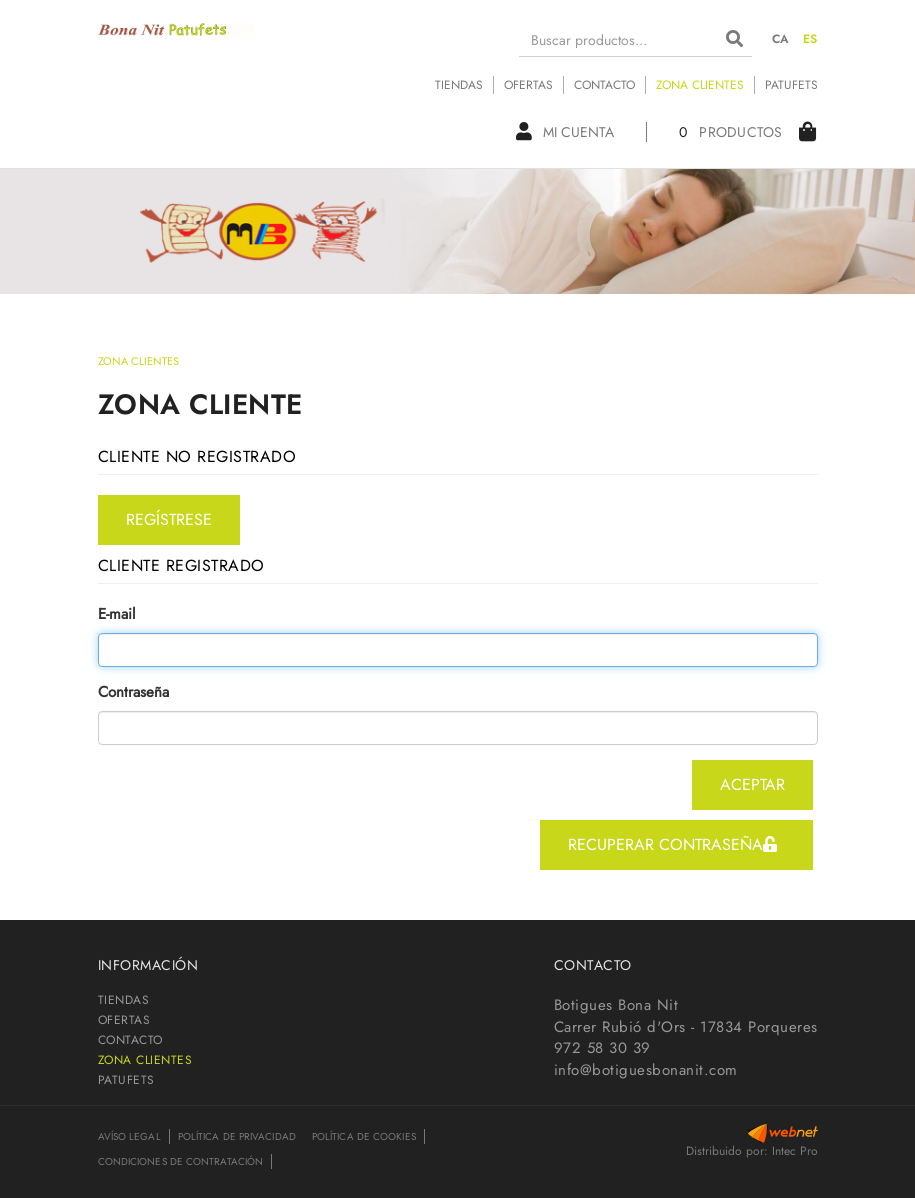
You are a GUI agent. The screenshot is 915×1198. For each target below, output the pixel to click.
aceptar (752, 784)
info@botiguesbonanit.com (646, 1070)
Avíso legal (129, 1136)
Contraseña (133, 692)
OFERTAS (528, 85)
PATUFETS (791, 85)
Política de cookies (364, 1136)
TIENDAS (459, 85)
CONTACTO (604, 85)
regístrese (169, 519)
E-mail (116, 614)
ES (810, 39)
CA (781, 39)
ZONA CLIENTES (700, 85)
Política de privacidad (237, 1136)
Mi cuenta (565, 132)
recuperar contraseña (672, 844)
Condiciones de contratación (181, 1161)
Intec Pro (795, 1151)
